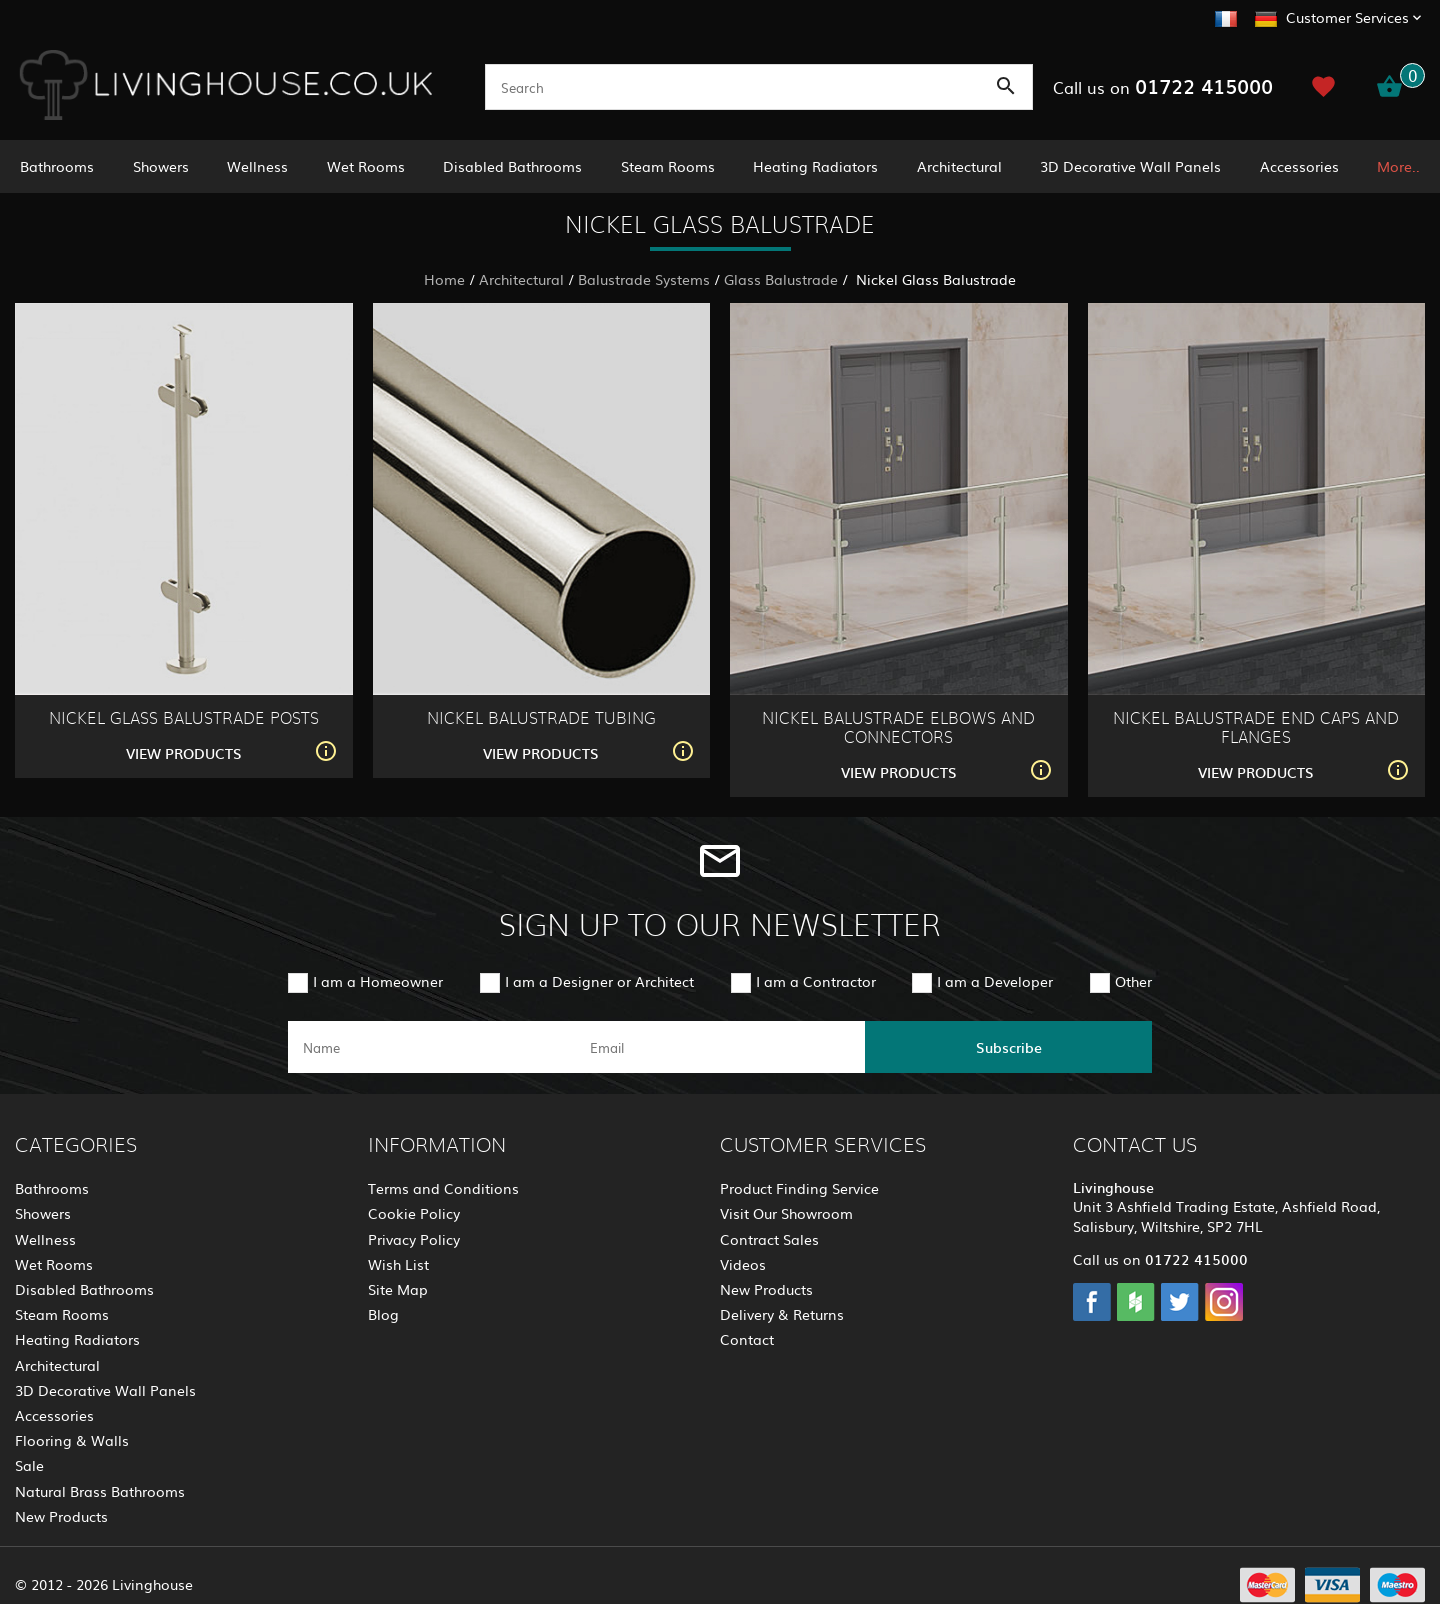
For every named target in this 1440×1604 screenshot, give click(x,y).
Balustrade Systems (644, 279)
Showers (161, 166)
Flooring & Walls (72, 1440)
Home (444, 279)
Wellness (257, 166)
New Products (61, 1516)
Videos (743, 1264)
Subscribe (1009, 1047)
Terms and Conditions (443, 1188)
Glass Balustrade (781, 279)
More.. (1398, 166)
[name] (431, 1047)
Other (1133, 981)
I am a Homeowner (378, 981)
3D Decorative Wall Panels (1130, 166)
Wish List (398, 1264)
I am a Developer (995, 981)
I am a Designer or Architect (599, 981)
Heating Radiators (815, 166)
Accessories (1299, 166)
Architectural (959, 166)
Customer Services (1347, 17)
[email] (718, 1047)
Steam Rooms (668, 166)
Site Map (398, 1289)
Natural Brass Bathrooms (100, 1491)
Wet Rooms (366, 166)
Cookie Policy (414, 1213)
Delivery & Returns (782, 1314)
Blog (383, 1314)
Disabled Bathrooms (512, 166)
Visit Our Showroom (786, 1213)
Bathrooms (57, 166)
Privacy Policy (414, 1239)
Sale (29, 1465)
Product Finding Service (799, 1188)
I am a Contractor (816, 981)
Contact (747, 1339)
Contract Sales (769, 1239)
